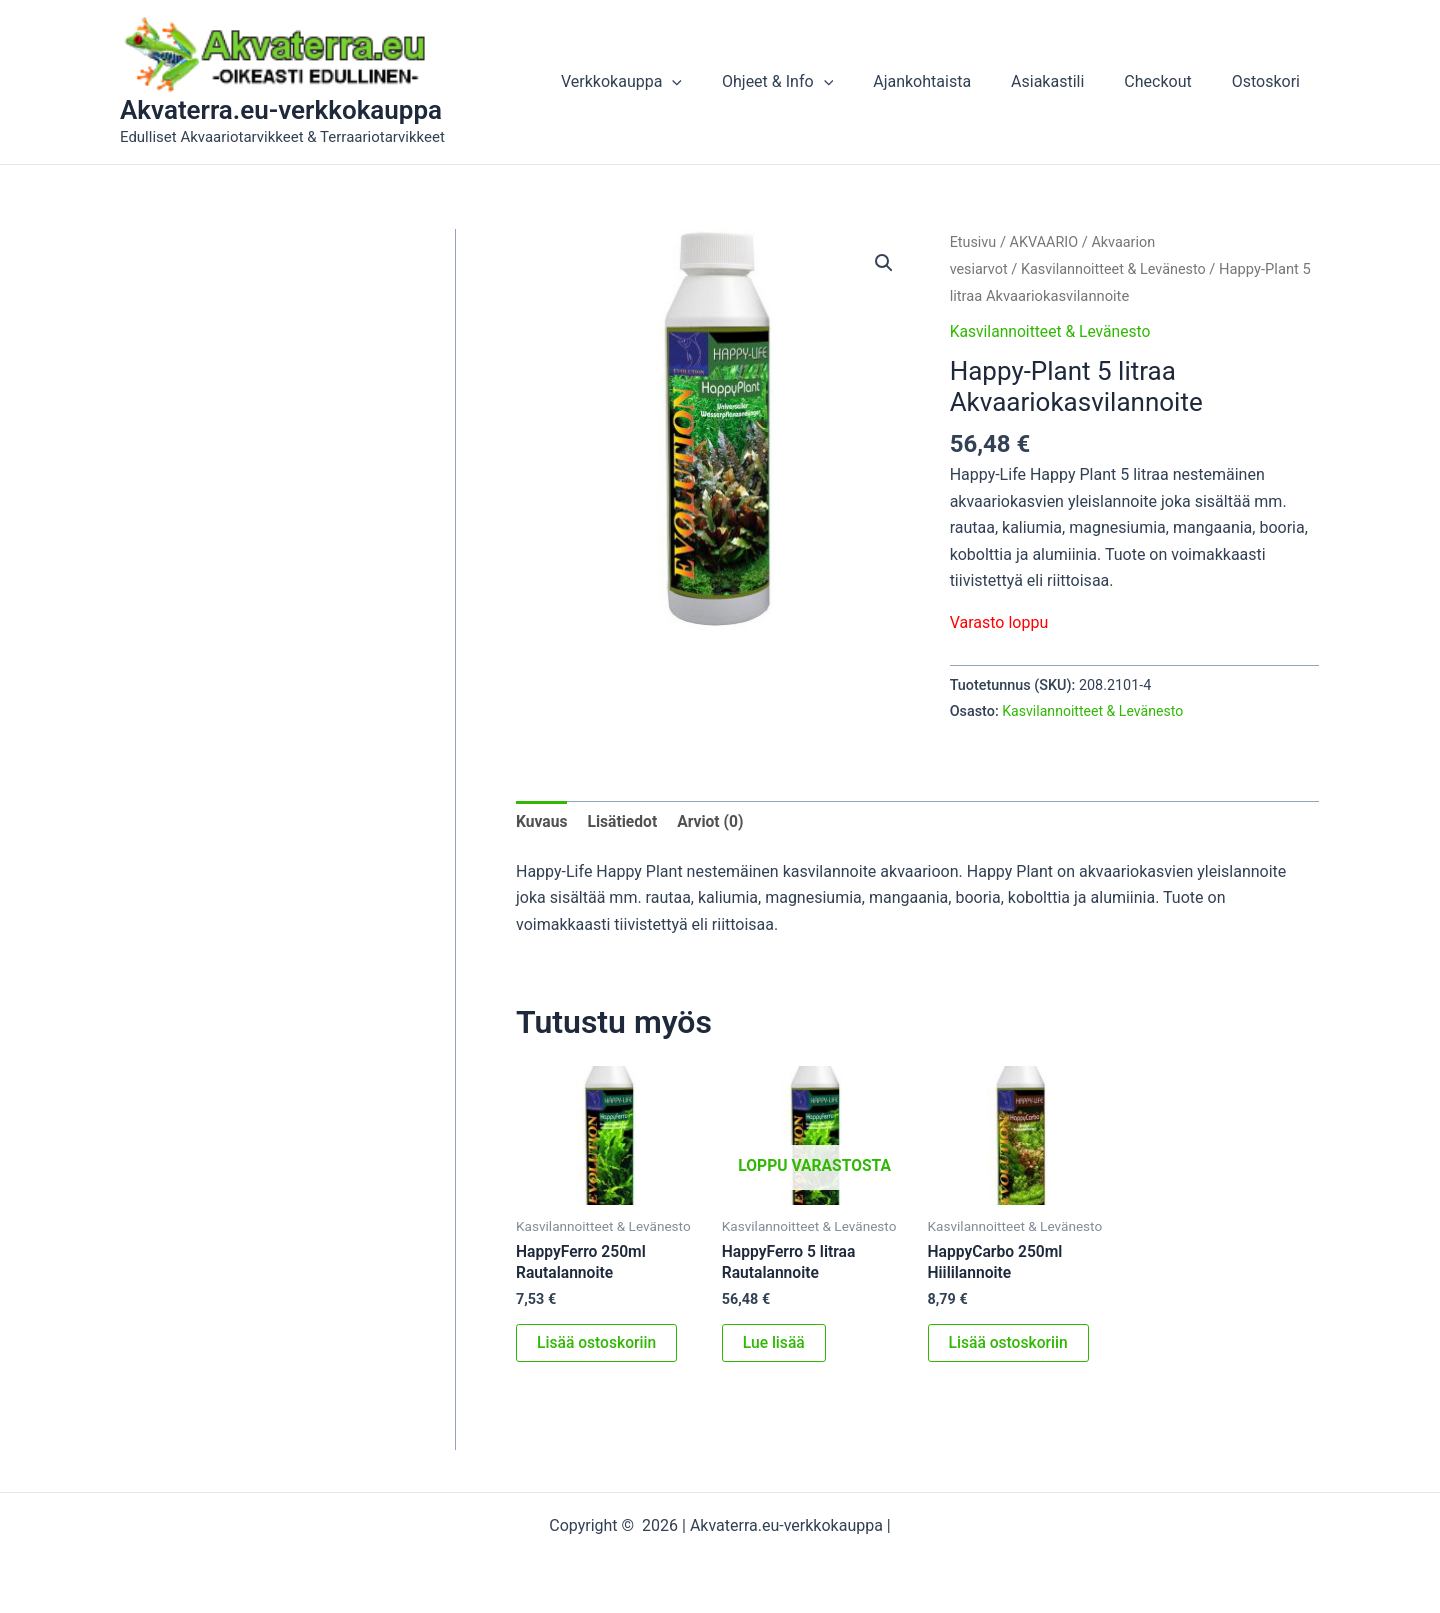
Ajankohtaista (950, 81)
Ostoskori (1270, 81)
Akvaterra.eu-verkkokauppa (281, 110)
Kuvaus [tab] (542, 820)
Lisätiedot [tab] (624, 820)
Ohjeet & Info (813, 82)
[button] (716, 82)
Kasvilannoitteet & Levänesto (1116, 269)
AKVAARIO (1046, 242)
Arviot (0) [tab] (714, 820)
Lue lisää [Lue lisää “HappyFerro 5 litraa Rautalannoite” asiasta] (774, 1344)
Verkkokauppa (665, 82)
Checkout (1169, 81)
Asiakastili (1067, 81)
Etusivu (974, 242)
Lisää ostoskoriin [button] (598, 1344)
